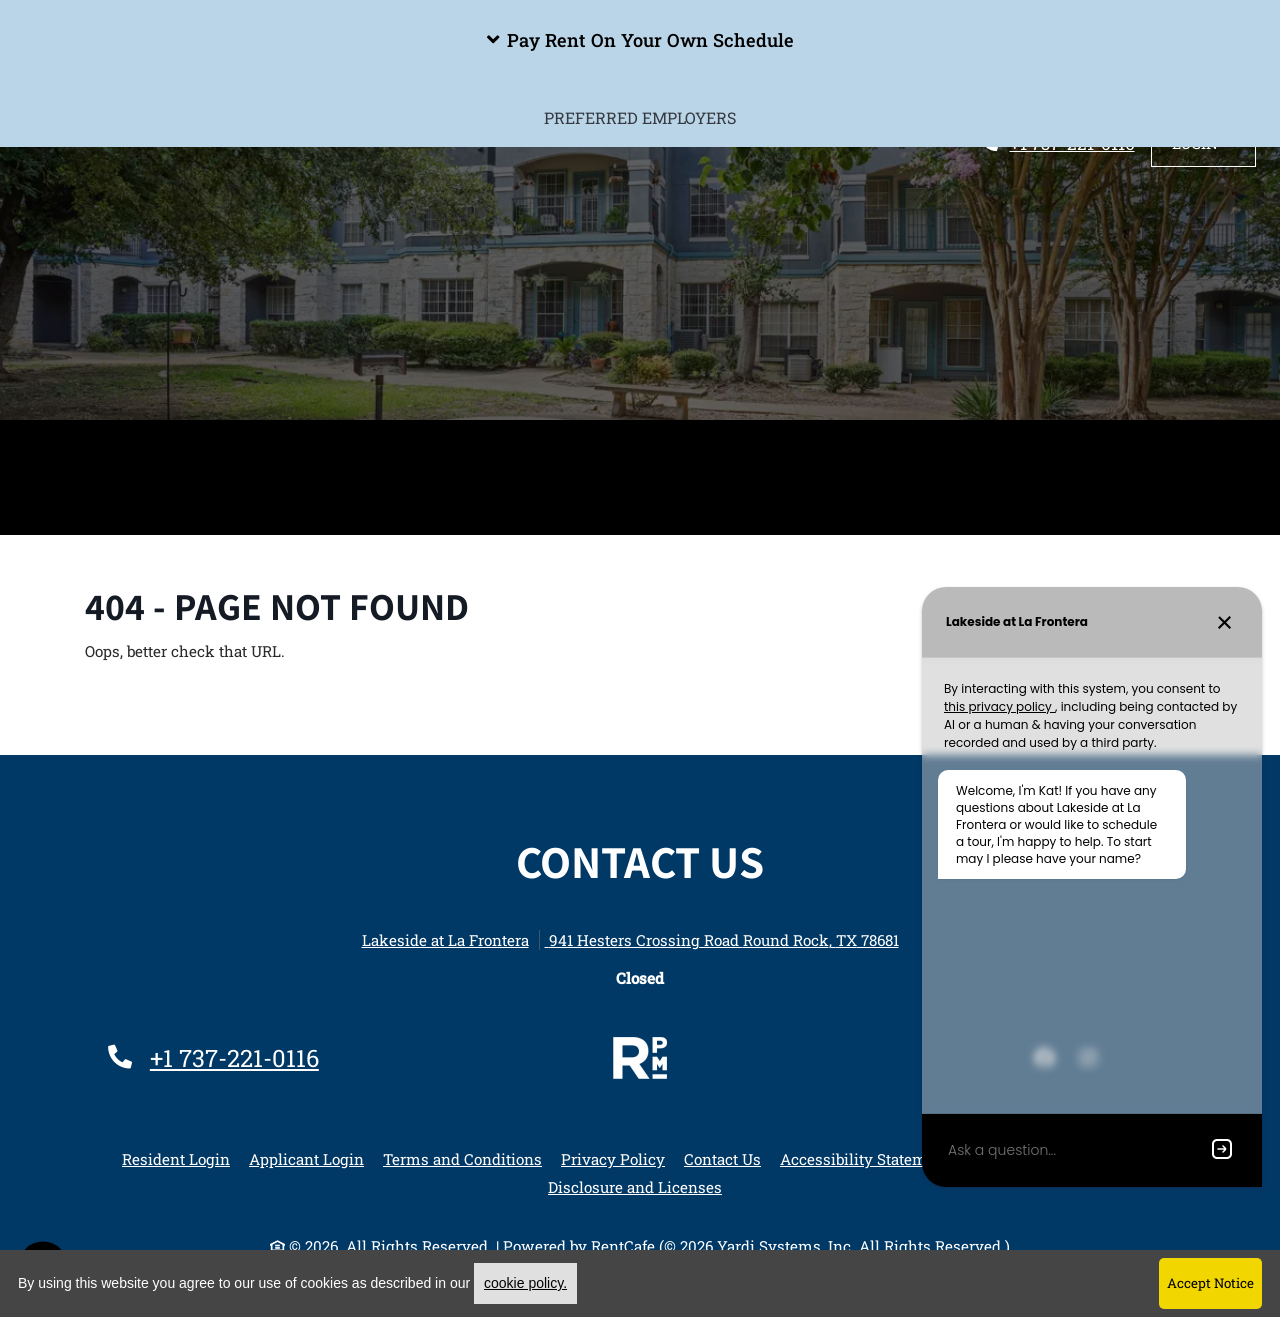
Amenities (200, 447)
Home (94, 447)
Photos (686, 447)
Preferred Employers (640, 505)
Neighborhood (820, 447)
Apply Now (969, 447)
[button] (640, 40)
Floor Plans (336, 447)
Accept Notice (1210, 1283)
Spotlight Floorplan (522, 447)
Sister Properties (1132, 447)
